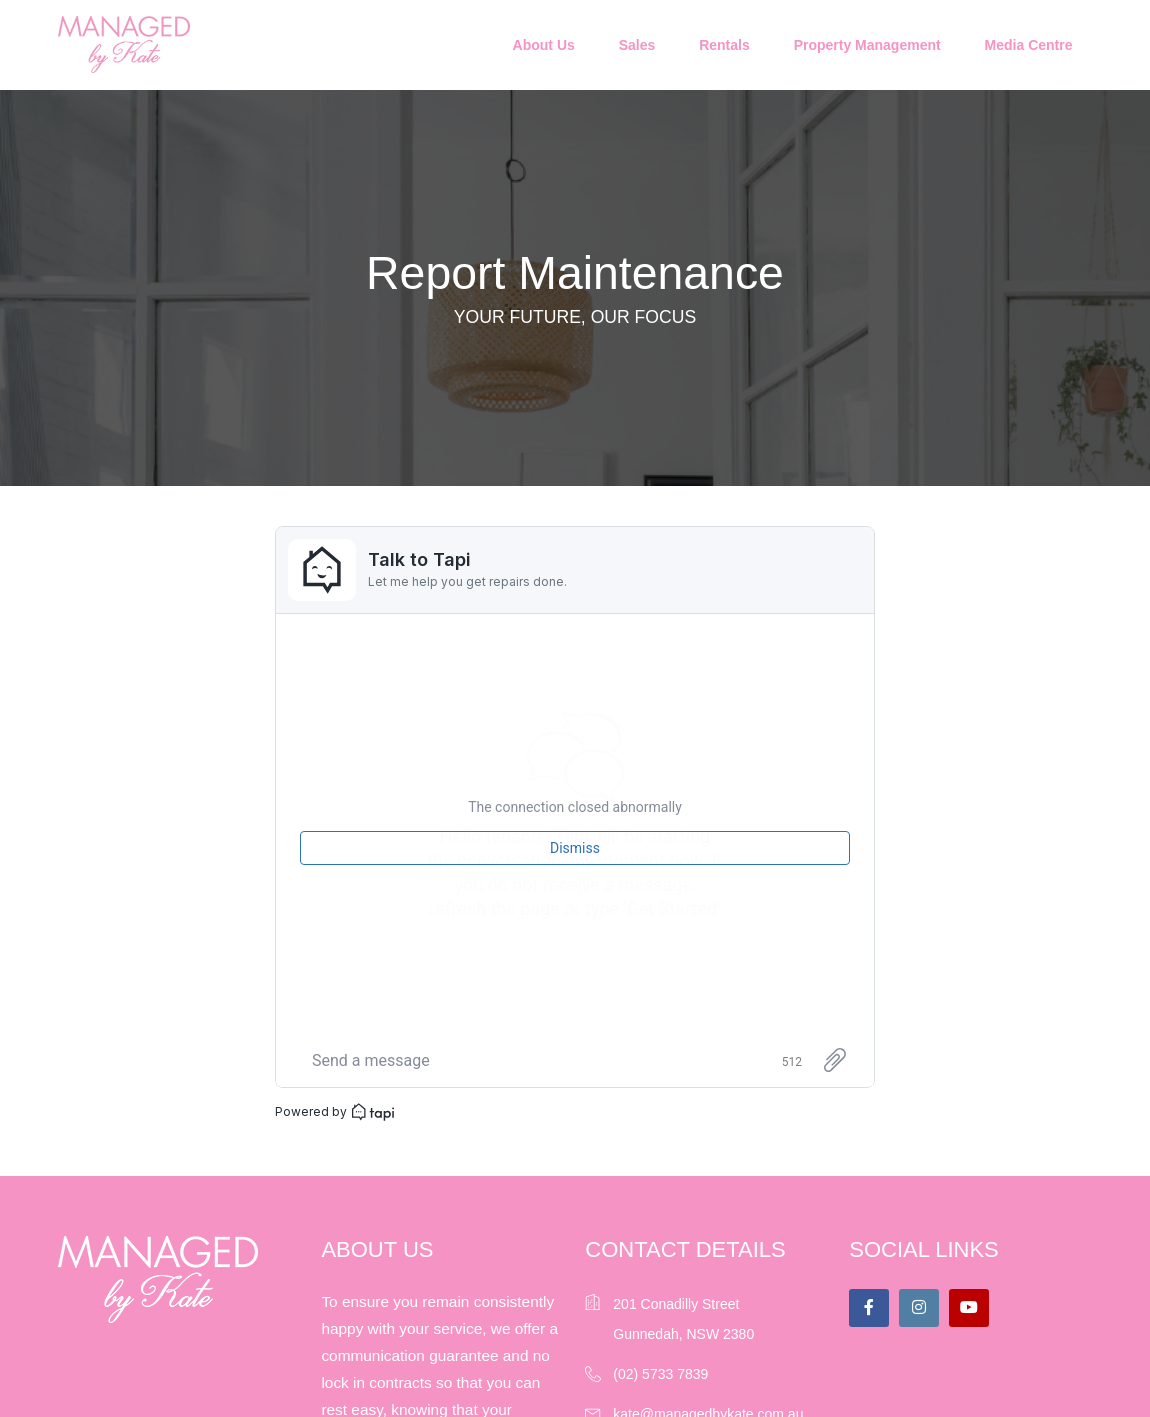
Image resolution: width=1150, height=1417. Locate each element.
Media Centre (1029, 45)
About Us (544, 45)
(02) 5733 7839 (660, 1374)
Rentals (724, 45)
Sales (637, 45)
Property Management (867, 45)
